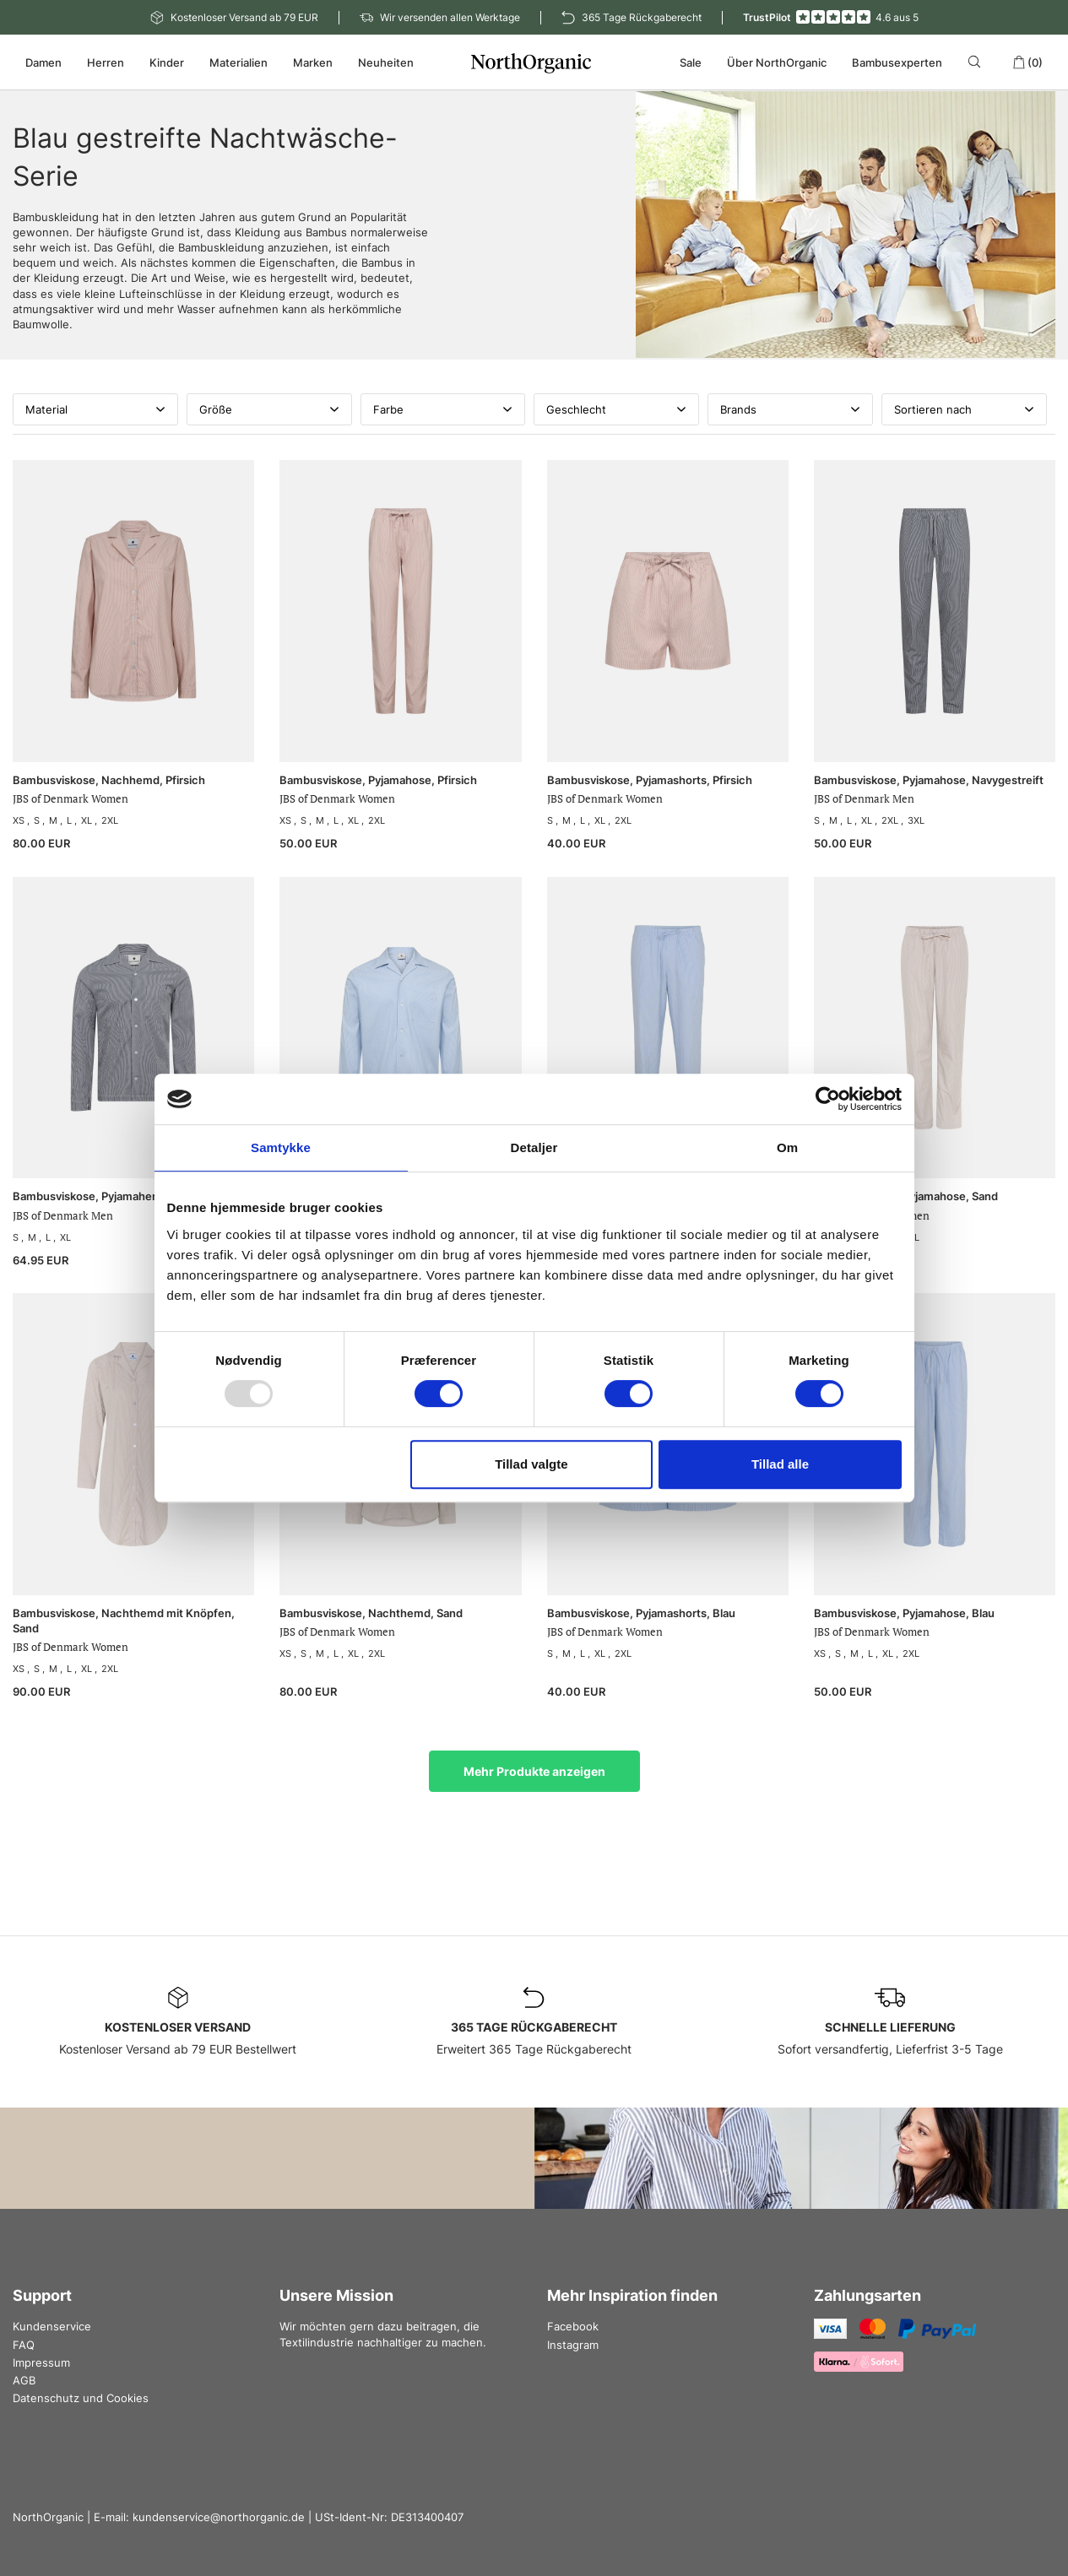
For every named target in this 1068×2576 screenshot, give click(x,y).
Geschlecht (616, 409)
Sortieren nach (964, 409)
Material (95, 409)
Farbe (443, 409)
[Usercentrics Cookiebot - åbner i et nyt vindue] (828, 1099)
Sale (691, 62)
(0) (1027, 62)
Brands (790, 409)
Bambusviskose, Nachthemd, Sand (371, 1613)
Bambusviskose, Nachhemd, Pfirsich (109, 780)
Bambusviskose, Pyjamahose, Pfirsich (378, 780)
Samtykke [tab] (281, 1147)
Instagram (573, 2344)
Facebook (573, 2326)
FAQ (24, 2344)
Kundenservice (52, 2326)
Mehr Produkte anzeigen (534, 1771)
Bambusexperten (897, 62)
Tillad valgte (531, 1464)
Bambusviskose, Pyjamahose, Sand (906, 1196)
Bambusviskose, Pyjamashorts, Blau (641, 1613)
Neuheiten (386, 62)
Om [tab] (787, 1147)
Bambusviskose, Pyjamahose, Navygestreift (929, 780)
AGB (24, 2380)
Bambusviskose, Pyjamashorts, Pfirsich (649, 780)
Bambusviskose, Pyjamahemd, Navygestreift (130, 1196)
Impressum (41, 2362)
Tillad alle (780, 1464)
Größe (269, 409)
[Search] (977, 62)
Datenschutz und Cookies (81, 2398)
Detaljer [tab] (534, 1147)
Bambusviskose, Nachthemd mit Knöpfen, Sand (124, 1620)
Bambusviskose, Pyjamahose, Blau (904, 1613)
